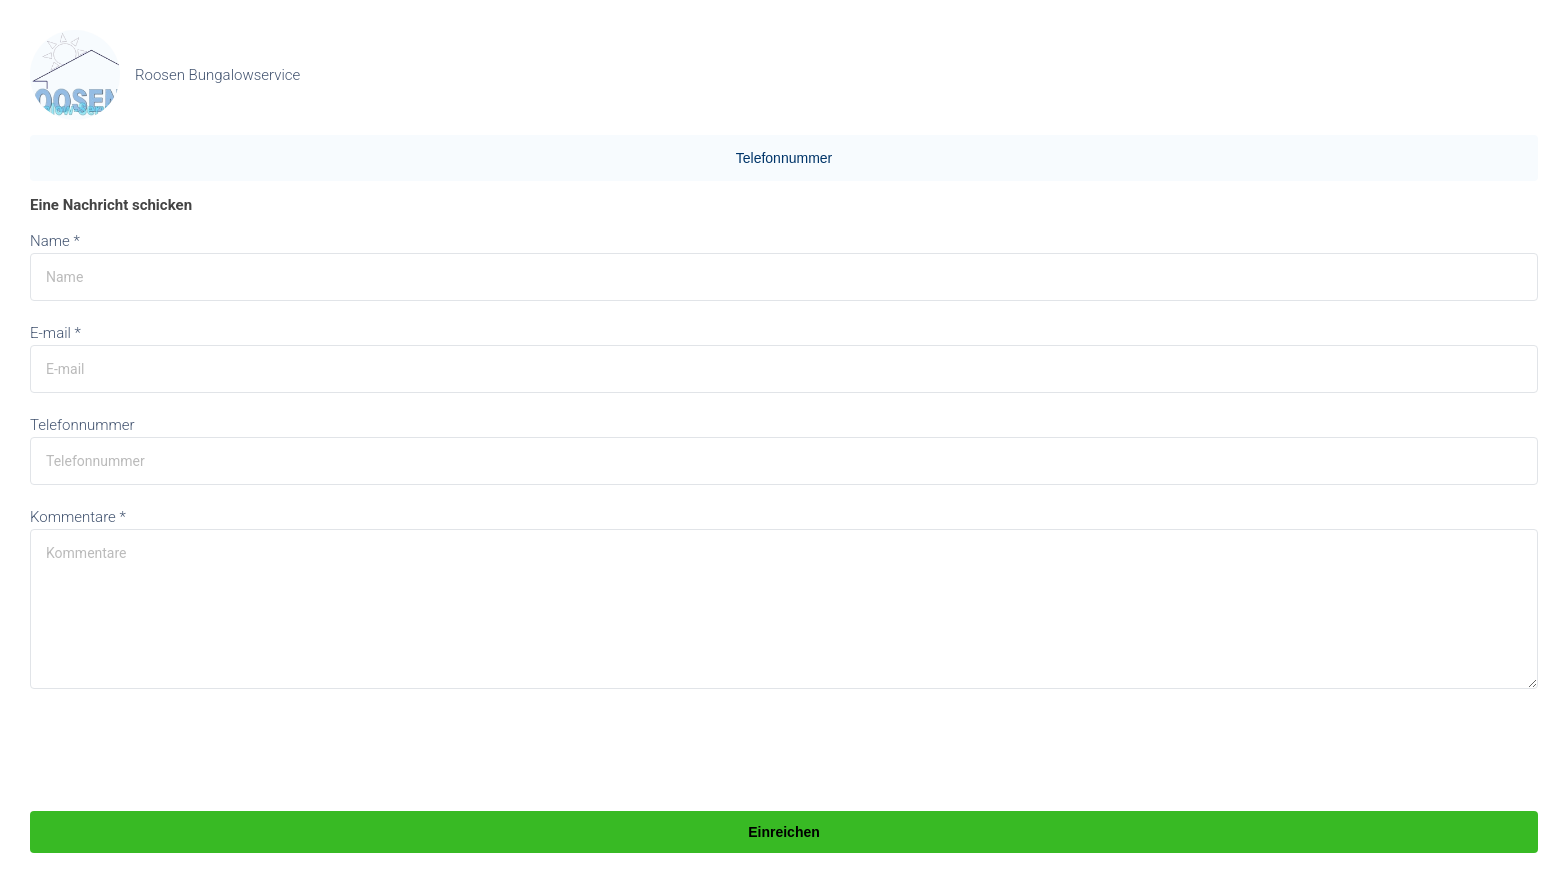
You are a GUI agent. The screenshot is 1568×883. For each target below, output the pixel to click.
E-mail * (55, 333)
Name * (55, 241)
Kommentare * (78, 517)
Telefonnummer (784, 158)
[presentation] (182, 752)
